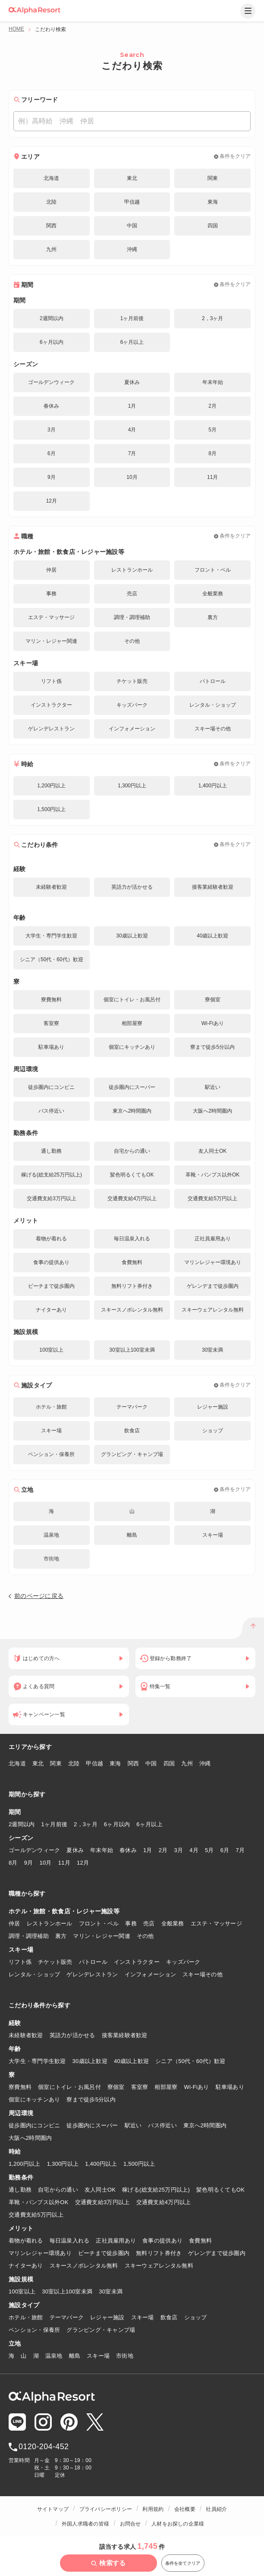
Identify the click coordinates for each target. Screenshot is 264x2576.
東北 (38, 1763)
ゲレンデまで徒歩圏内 (216, 2253)
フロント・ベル (99, 1923)
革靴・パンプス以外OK (39, 2202)
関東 (56, 1763)
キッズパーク (183, 1962)
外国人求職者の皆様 (85, 2524)
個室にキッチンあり (34, 2099)
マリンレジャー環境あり (40, 2253)
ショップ (195, 2317)
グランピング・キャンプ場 (100, 2330)
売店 (149, 1923)
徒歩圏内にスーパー (92, 2125)
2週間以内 (22, 1824)
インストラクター (137, 1962)
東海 (115, 1763)
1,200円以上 (25, 2164)
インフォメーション (150, 1974)
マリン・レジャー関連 (101, 1936)
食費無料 (200, 2240)
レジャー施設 (107, 2317)
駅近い (133, 2125)
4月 (193, 1850)
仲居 (14, 1923)
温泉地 (54, 2356)
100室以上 (22, 2291)
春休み (128, 1850)
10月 (46, 1862)
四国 (169, 1763)
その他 (145, 1936)
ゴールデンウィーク (34, 1850)
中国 (151, 1763)
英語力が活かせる (72, 2035)
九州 (187, 1763)
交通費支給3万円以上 (102, 2202)
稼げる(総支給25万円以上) (156, 2189)
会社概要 (184, 2509)
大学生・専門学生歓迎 (37, 2061)
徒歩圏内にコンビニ (34, 2125)
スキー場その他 (202, 1974)
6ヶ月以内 (117, 1824)
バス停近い (162, 2125)
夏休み (75, 1850)
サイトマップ (53, 2509)
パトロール (93, 1962)
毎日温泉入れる (70, 2240)
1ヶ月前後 (54, 1824)
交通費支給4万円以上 (163, 2202)
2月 (163, 1850)
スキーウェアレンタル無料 (159, 2265)
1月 (147, 1850)
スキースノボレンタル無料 (84, 2265)
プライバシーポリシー (105, 2509)
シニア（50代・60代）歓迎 (190, 2061)
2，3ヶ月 (85, 1824)
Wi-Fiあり (196, 2087)
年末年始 (101, 1850)
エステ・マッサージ (216, 1923)
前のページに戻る (38, 1595)
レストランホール (49, 1923)
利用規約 (152, 2509)
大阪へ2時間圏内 (30, 2138)
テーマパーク (67, 2317)
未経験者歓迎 (26, 2035)
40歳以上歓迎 (131, 2061)
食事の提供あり (162, 2240)
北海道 (17, 1763)
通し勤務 (20, 2189)
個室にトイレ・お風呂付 (69, 2087)
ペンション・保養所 (34, 2330)
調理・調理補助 (29, 1936)
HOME (16, 29)
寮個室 (116, 2087)
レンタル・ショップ (34, 1974)
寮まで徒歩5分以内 (91, 2099)
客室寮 (139, 2087)
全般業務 (172, 1923)
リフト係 (20, 1962)
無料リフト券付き (159, 2253)
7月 (240, 1850)
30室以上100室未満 (67, 2291)
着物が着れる (26, 2240)
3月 (178, 1850)
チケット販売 (55, 1962)
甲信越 (94, 1763)
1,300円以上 (63, 2164)
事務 (131, 1923)
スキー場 (142, 2317)
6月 (224, 1850)
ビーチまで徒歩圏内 (103, 2253)
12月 (83, 1862)
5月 (209, 1850)
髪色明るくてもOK (220, 2189)
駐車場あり (230, 2087)
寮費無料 (20, 2087)
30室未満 (111, 2291)
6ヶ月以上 (149, 1824)
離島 (75, 2356)
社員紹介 (216, 2509)
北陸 (74, 1763)
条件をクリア (235, 156)
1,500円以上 (139, 2164)
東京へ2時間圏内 (204, 2125)
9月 (28, 1862)
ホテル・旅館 (26, 2317)
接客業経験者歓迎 (125, 2035)
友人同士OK (100, 2189)
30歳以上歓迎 (89, 2061)
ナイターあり (26, 2265)
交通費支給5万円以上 (36, 2214)
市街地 (124, 2356)
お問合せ (130, 2524)
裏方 (61, 1936)
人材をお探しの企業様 (177, 2524)
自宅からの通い (58, 2189)
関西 (133, 1763)
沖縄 (205, 1763)
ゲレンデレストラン (92, 1974)
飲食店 (169, 2317)
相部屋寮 (165, 2087)
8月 (13, 1862)
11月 (64, 1862)
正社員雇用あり (116, 2240)
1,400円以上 (101, 2164)
